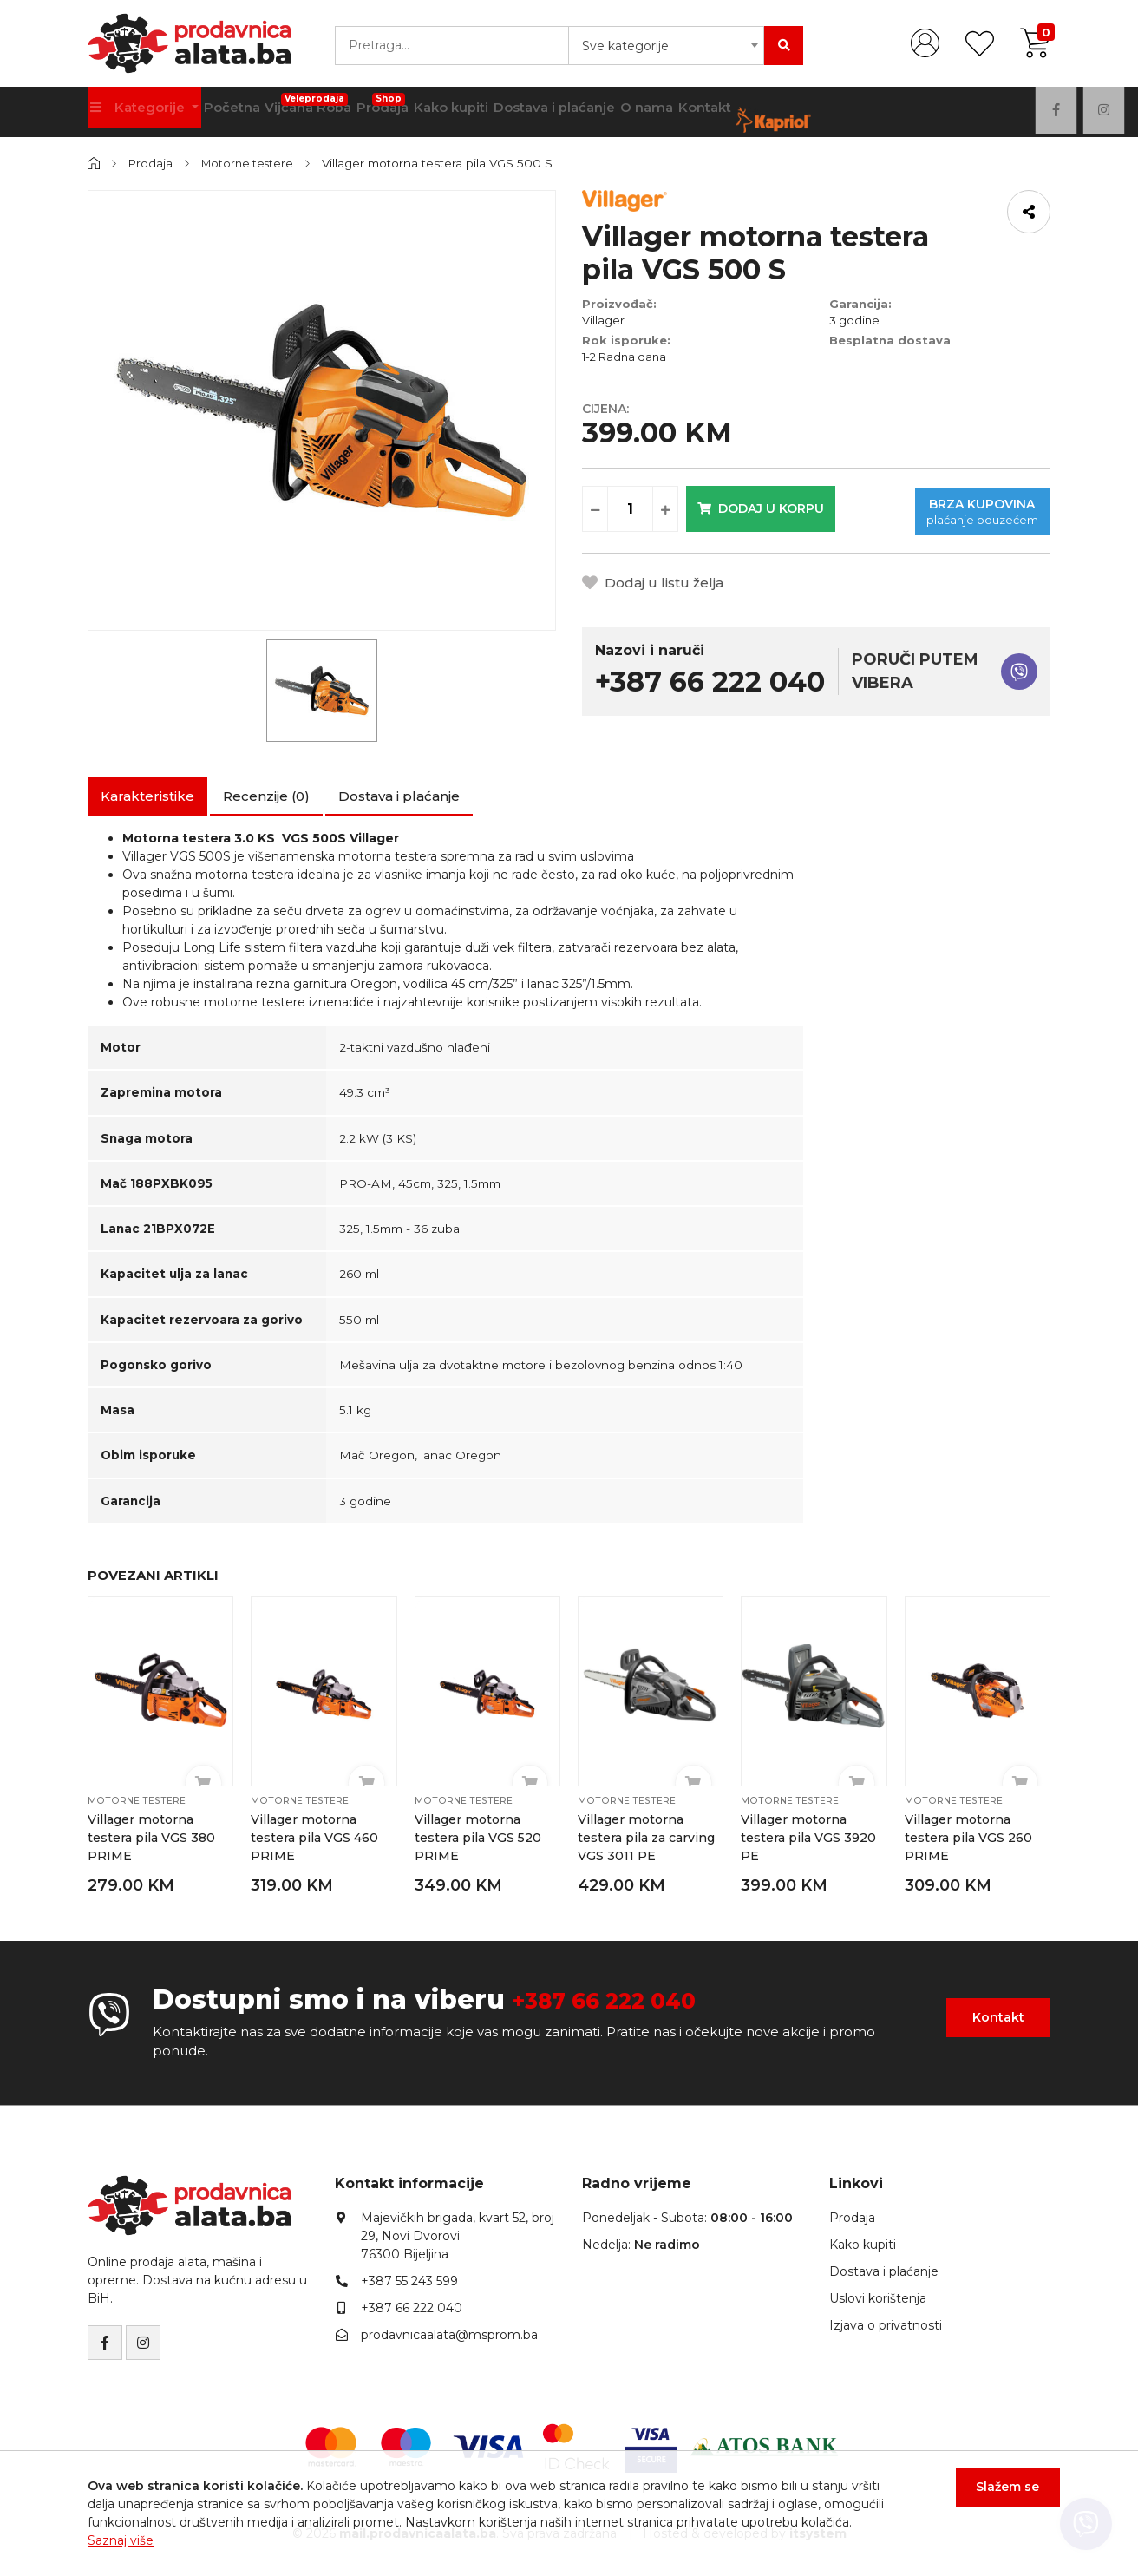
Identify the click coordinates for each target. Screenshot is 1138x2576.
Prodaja (411, 106)
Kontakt (764, 112)
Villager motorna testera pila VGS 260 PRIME (968, 1837)
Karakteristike (147, 795)
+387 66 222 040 (625, 1998)
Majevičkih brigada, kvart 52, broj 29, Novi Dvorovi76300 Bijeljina (457, 2234)
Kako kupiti (487, 112)
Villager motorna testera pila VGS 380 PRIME (152, 1837)
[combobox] (666, 45)
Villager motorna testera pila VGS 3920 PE (808, 1837)
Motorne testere (251, 163)
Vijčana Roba (327, 106)
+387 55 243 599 (409, 2279)
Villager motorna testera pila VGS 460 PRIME (314, 1837)
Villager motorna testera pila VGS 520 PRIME (478, 1837)
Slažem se (998, 2496)
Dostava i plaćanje (597, 112)
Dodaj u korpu (766, 505)
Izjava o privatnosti (885, 2323)
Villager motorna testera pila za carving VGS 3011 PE (646, 1837)
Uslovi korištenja (877, 2296)
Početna (241, 112)
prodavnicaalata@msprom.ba (449, 2333)
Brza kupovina (927, 504)
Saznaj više (121, 2540)
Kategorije (142, 112)
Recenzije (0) (266, 795)
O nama (697, 112)
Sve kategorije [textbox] (625, 46)
